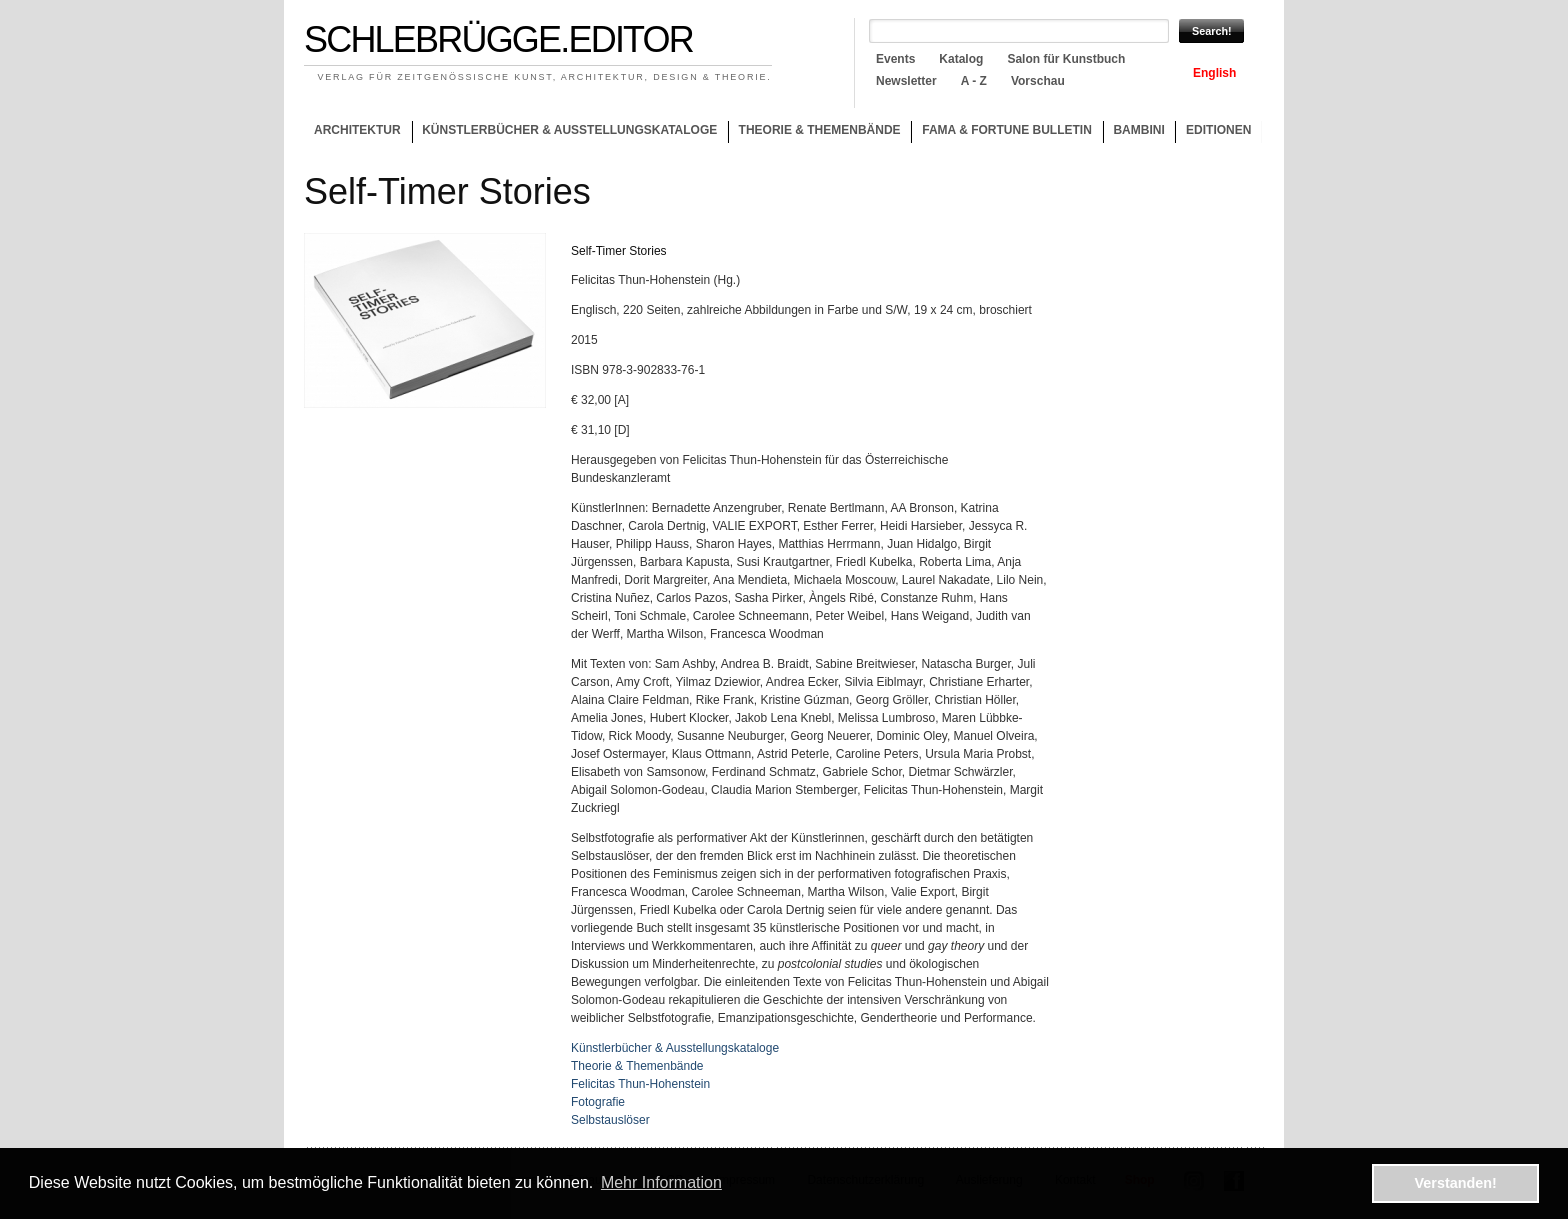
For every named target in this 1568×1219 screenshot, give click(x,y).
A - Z (974, 81)
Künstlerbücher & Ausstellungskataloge (569, 130)
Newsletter (906, 81)
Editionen (1218, 130)
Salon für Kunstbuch (1066, 59)
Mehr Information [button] (661, 1182)
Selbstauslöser (610, 1120)
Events (895, 59)
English (1214, 73)
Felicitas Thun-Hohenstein (640, 1084)
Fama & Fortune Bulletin (1007, 130)
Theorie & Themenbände (814, 133)
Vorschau (1038, 81)
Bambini (1138, 130)
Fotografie (598, 1102)
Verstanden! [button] (1456, 1183)
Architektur (357, 130)
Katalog (961, 59)
